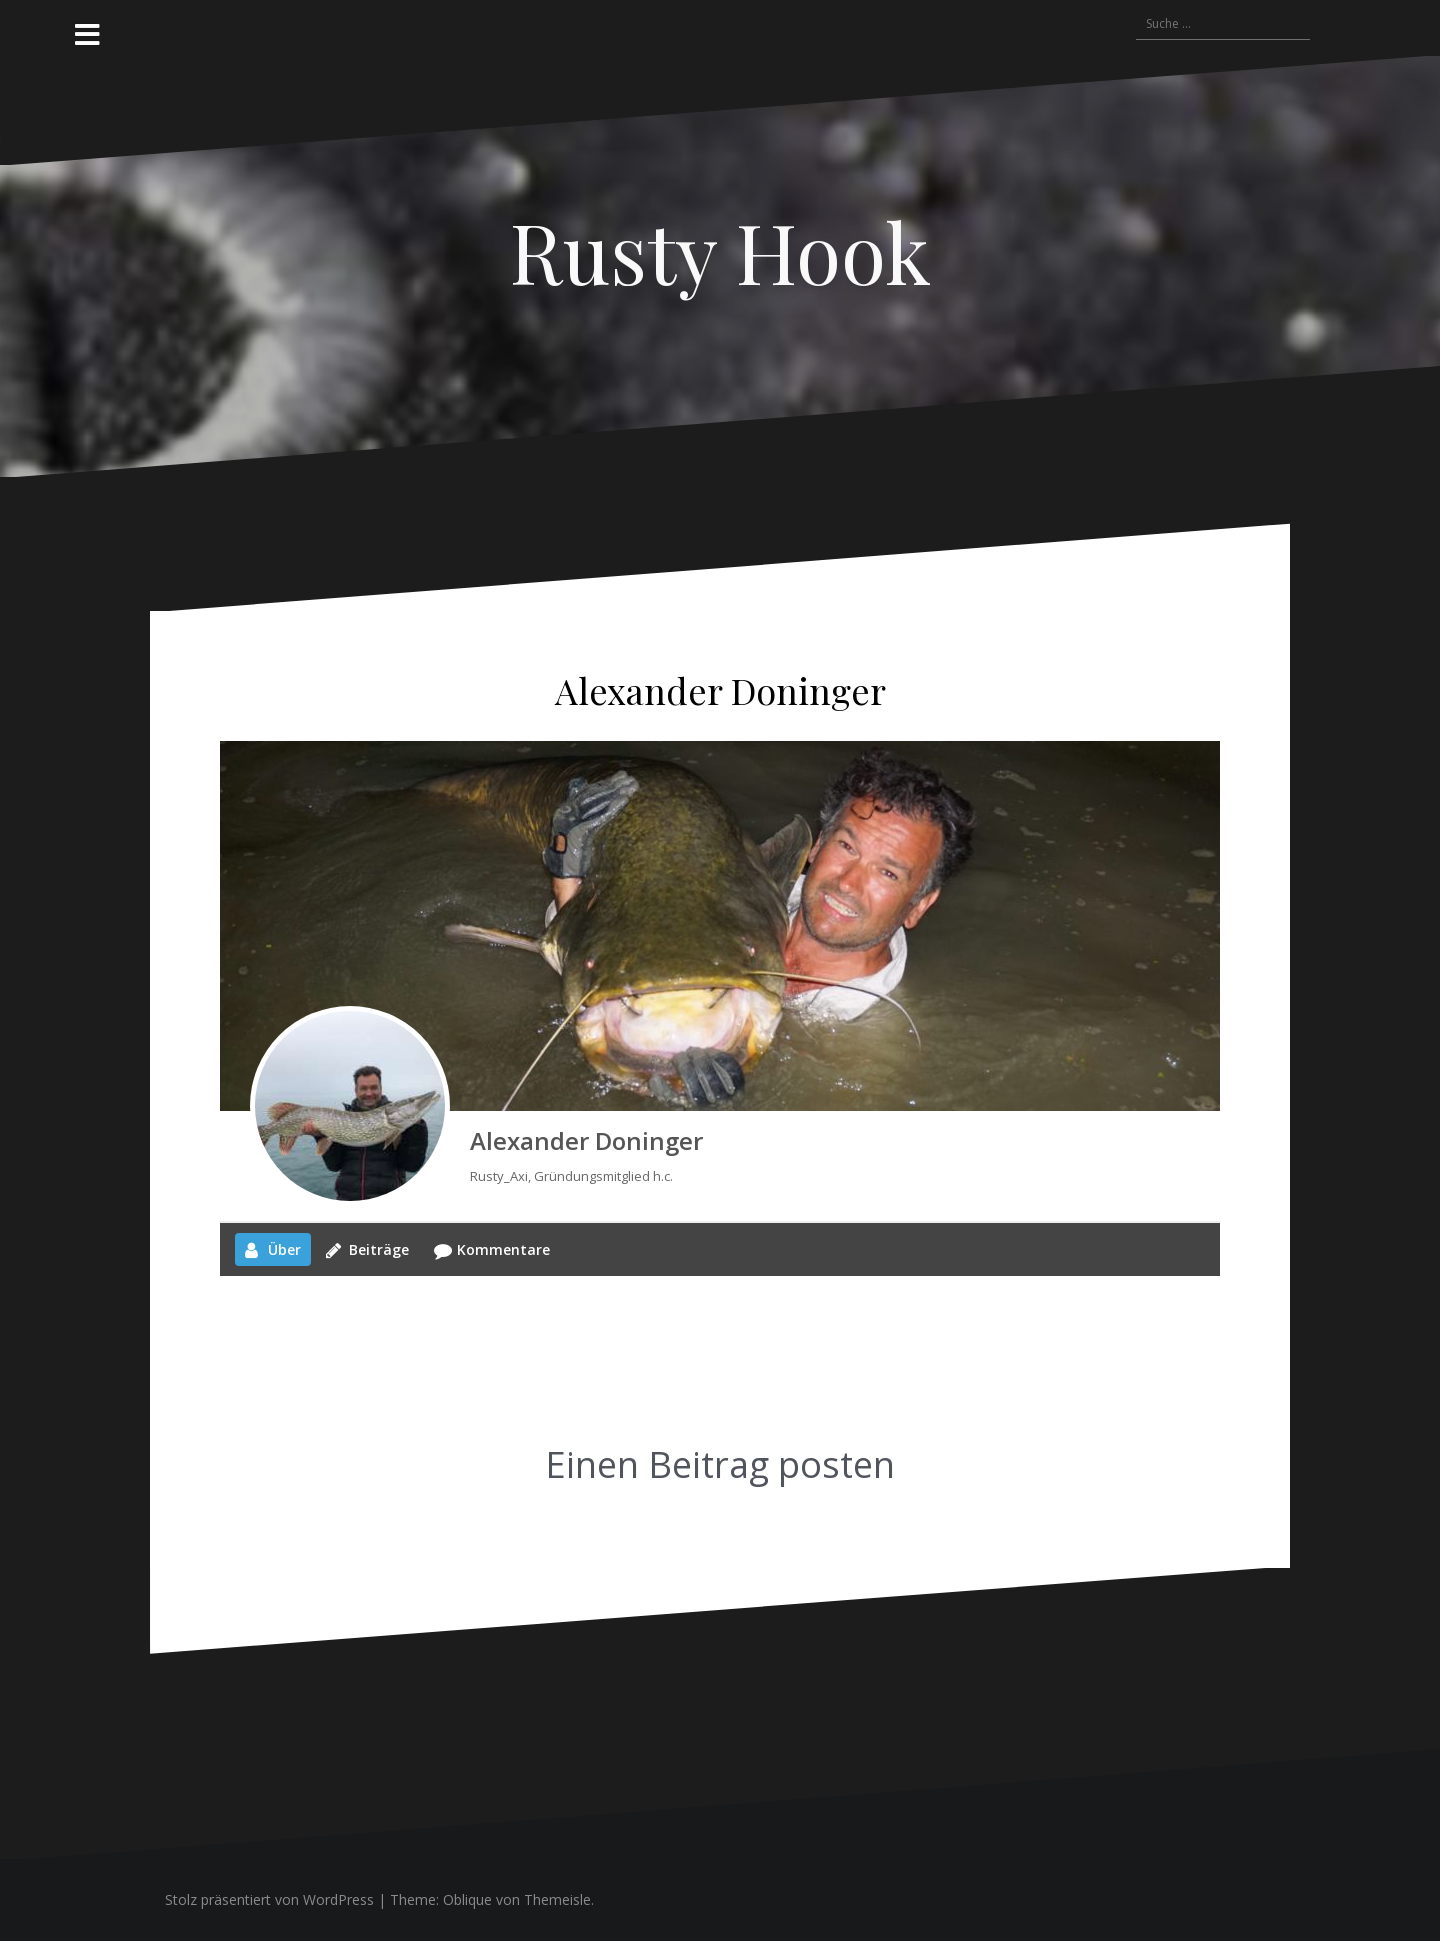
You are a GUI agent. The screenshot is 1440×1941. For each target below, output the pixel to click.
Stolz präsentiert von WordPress (269, 1899)
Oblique (467, 1899)
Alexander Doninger (586, 1140)
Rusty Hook (720, 251)
